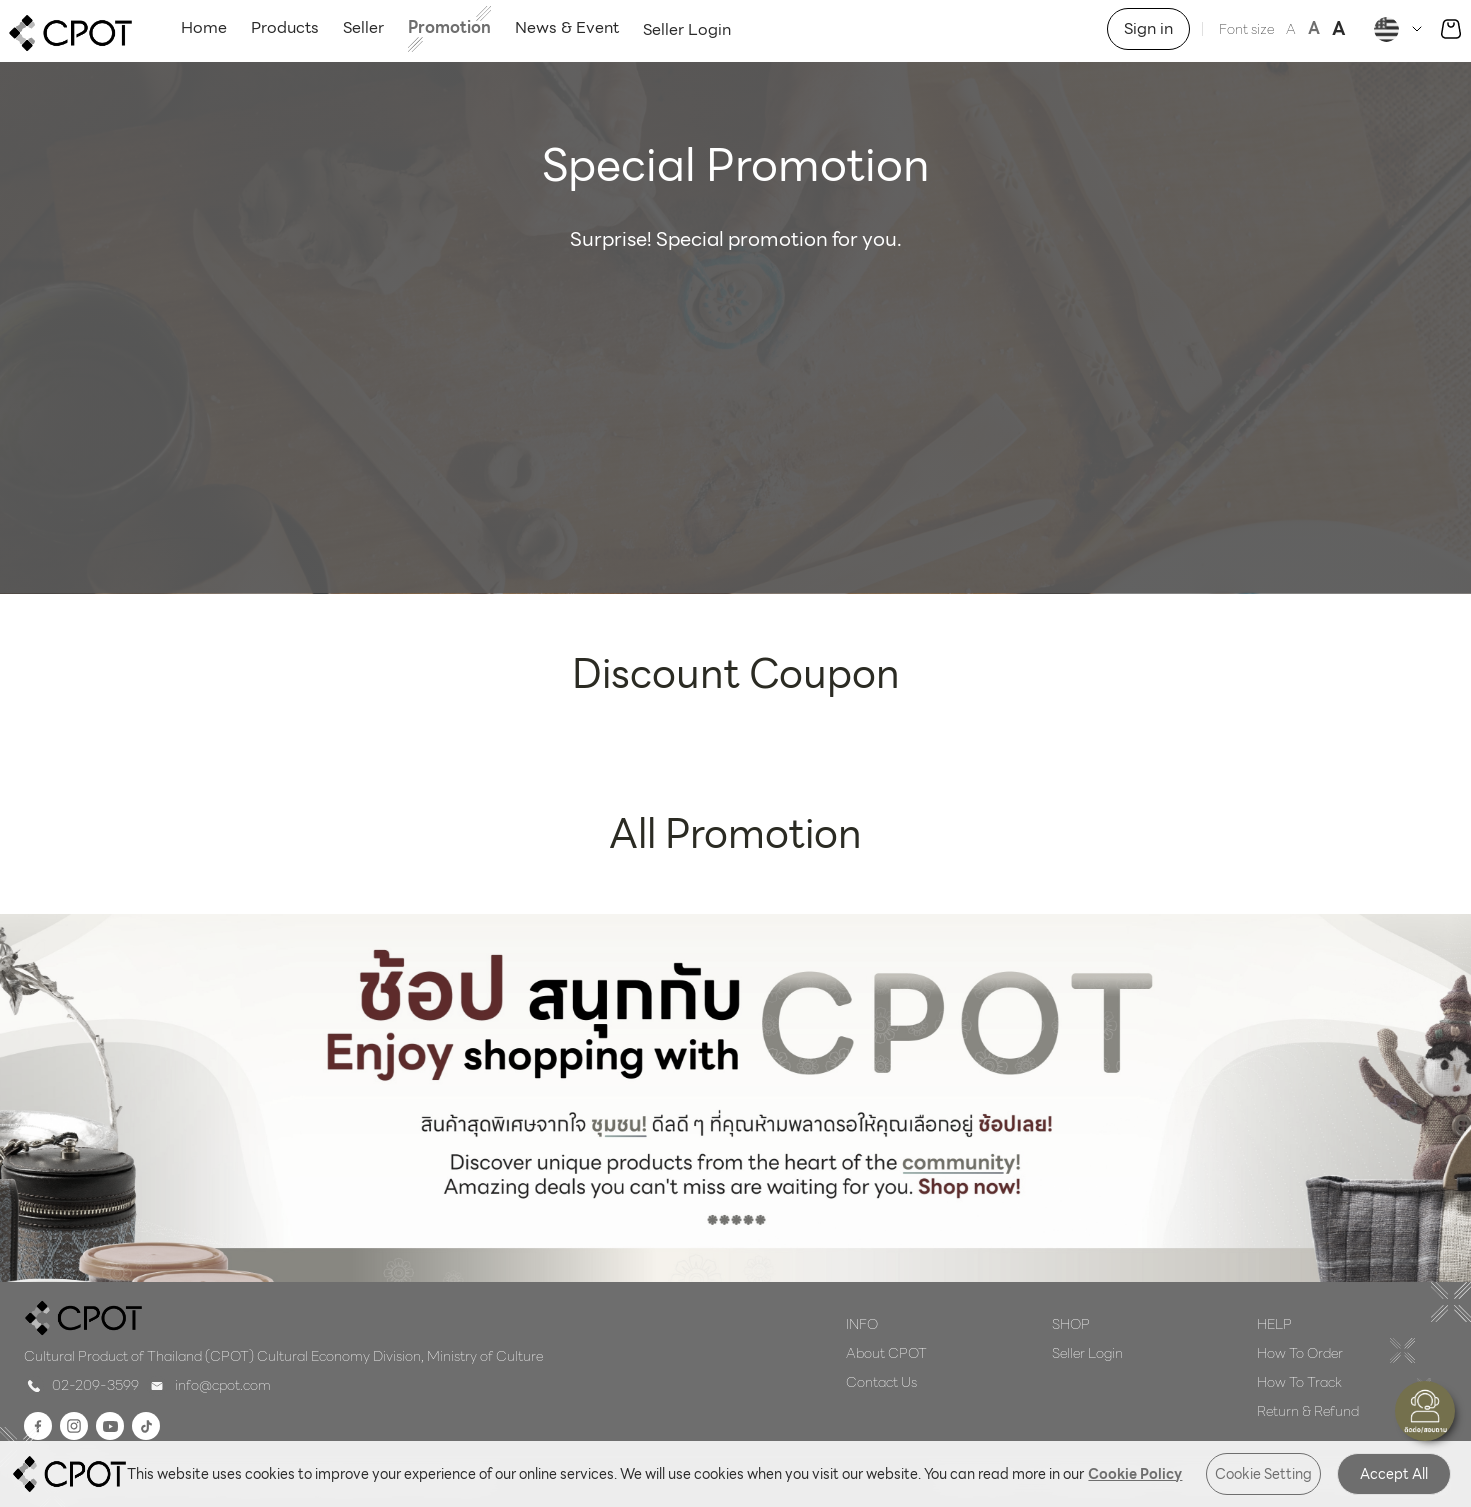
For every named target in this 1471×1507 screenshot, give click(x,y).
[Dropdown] (1400, 29)
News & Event (567, 27)
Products (285, 27)
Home (204, 27)
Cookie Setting (1263, 1474)
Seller (363, 27)
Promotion (449, 27)
